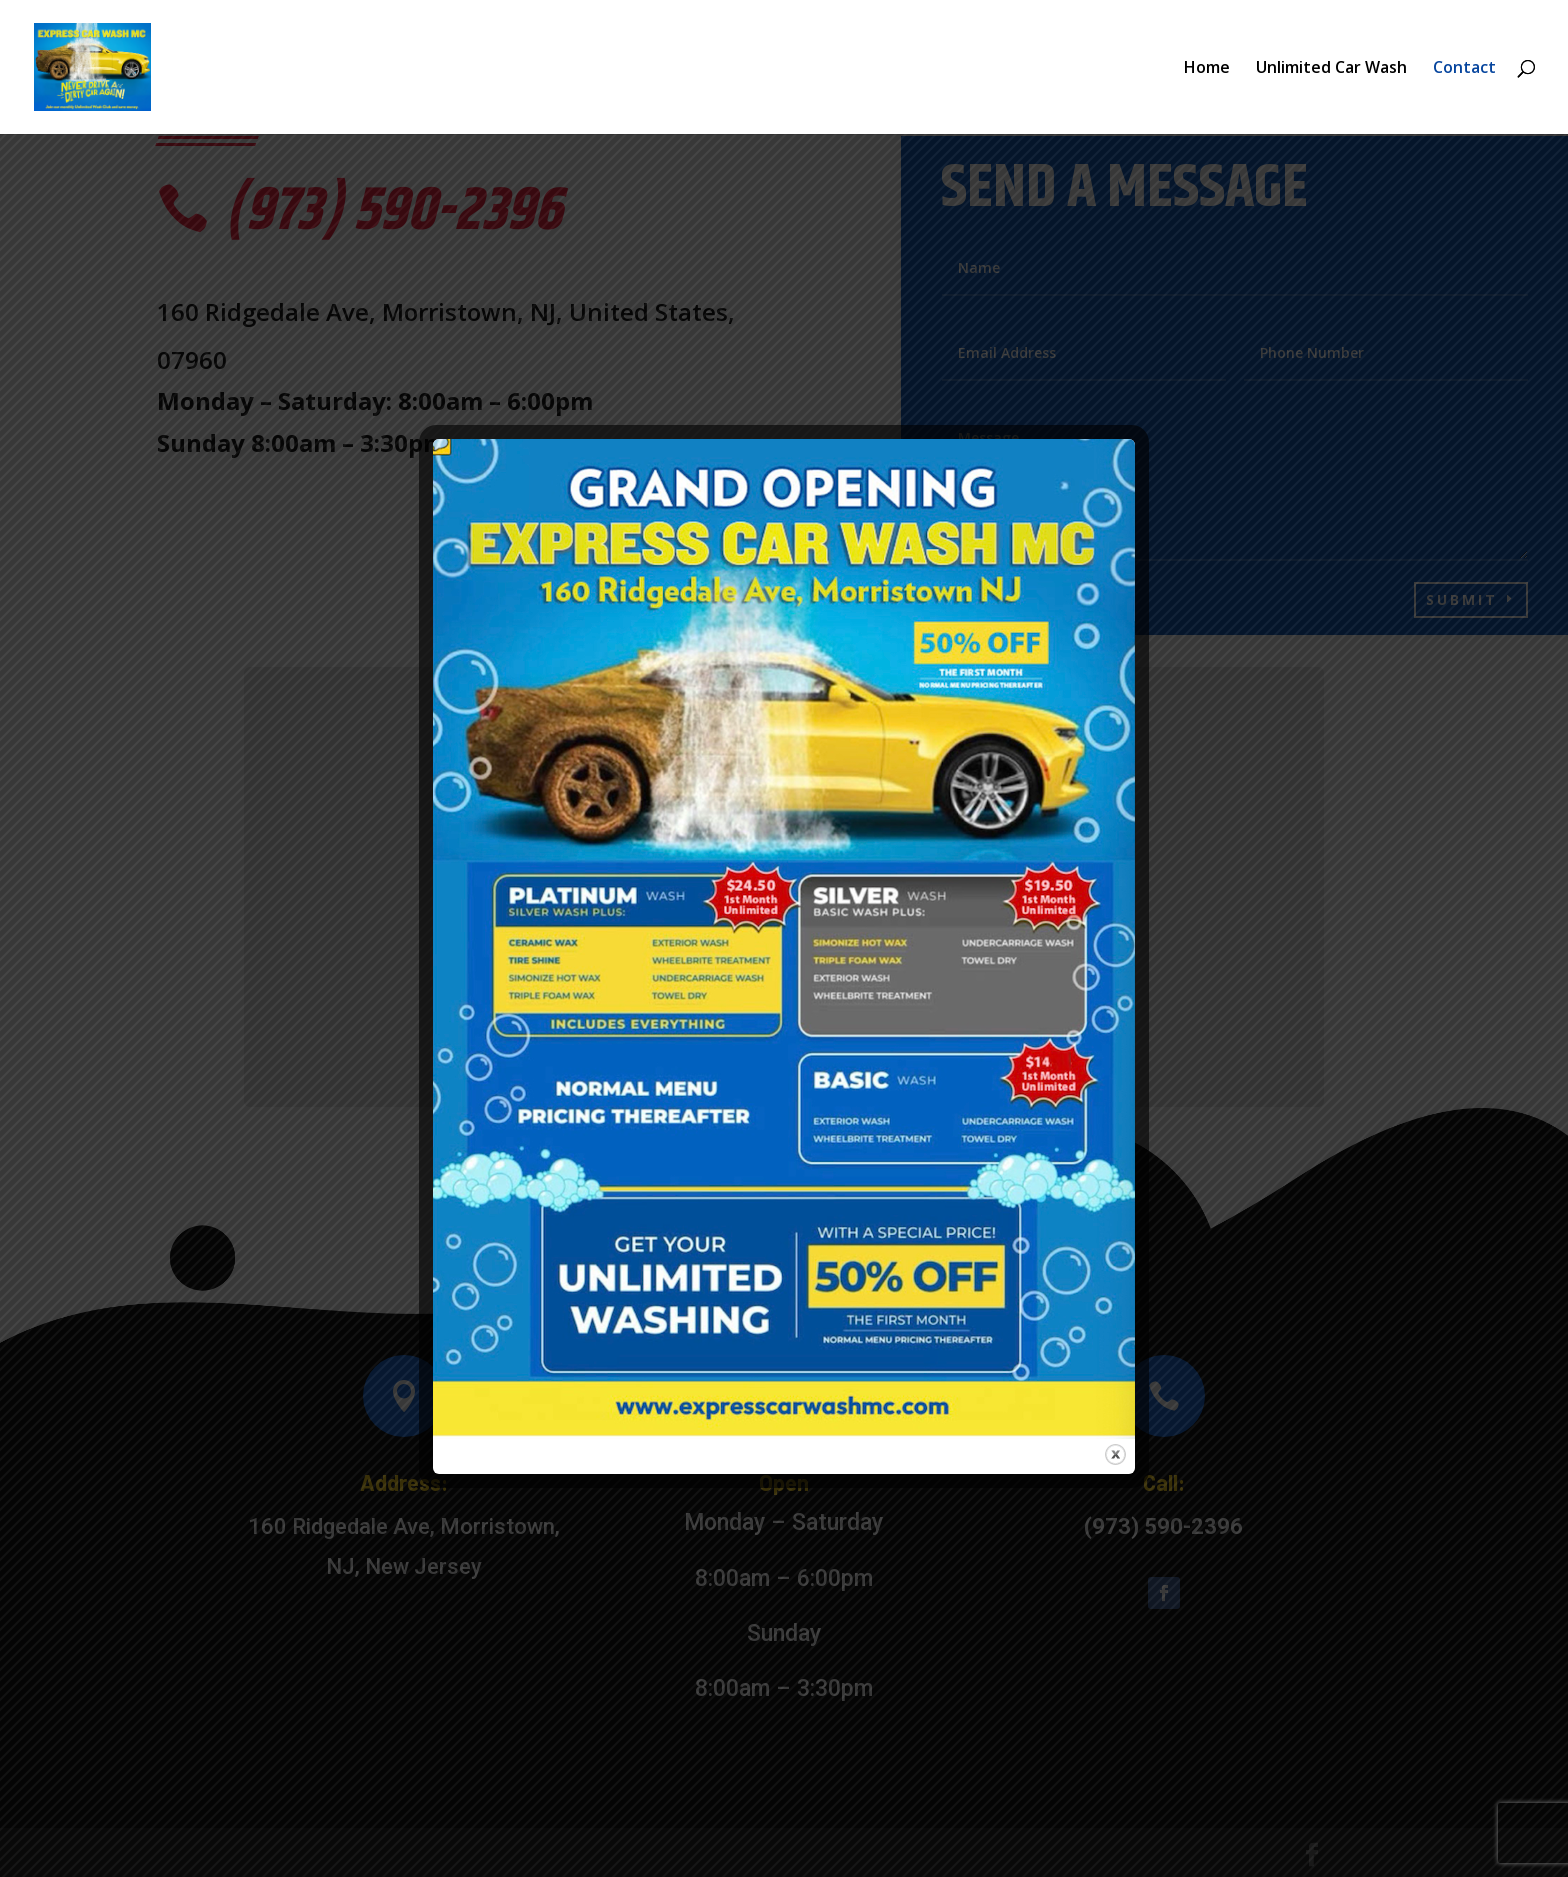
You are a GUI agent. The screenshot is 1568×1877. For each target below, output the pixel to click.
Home (1207, 69)
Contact (1464, 69)
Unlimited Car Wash (1331, 69)
